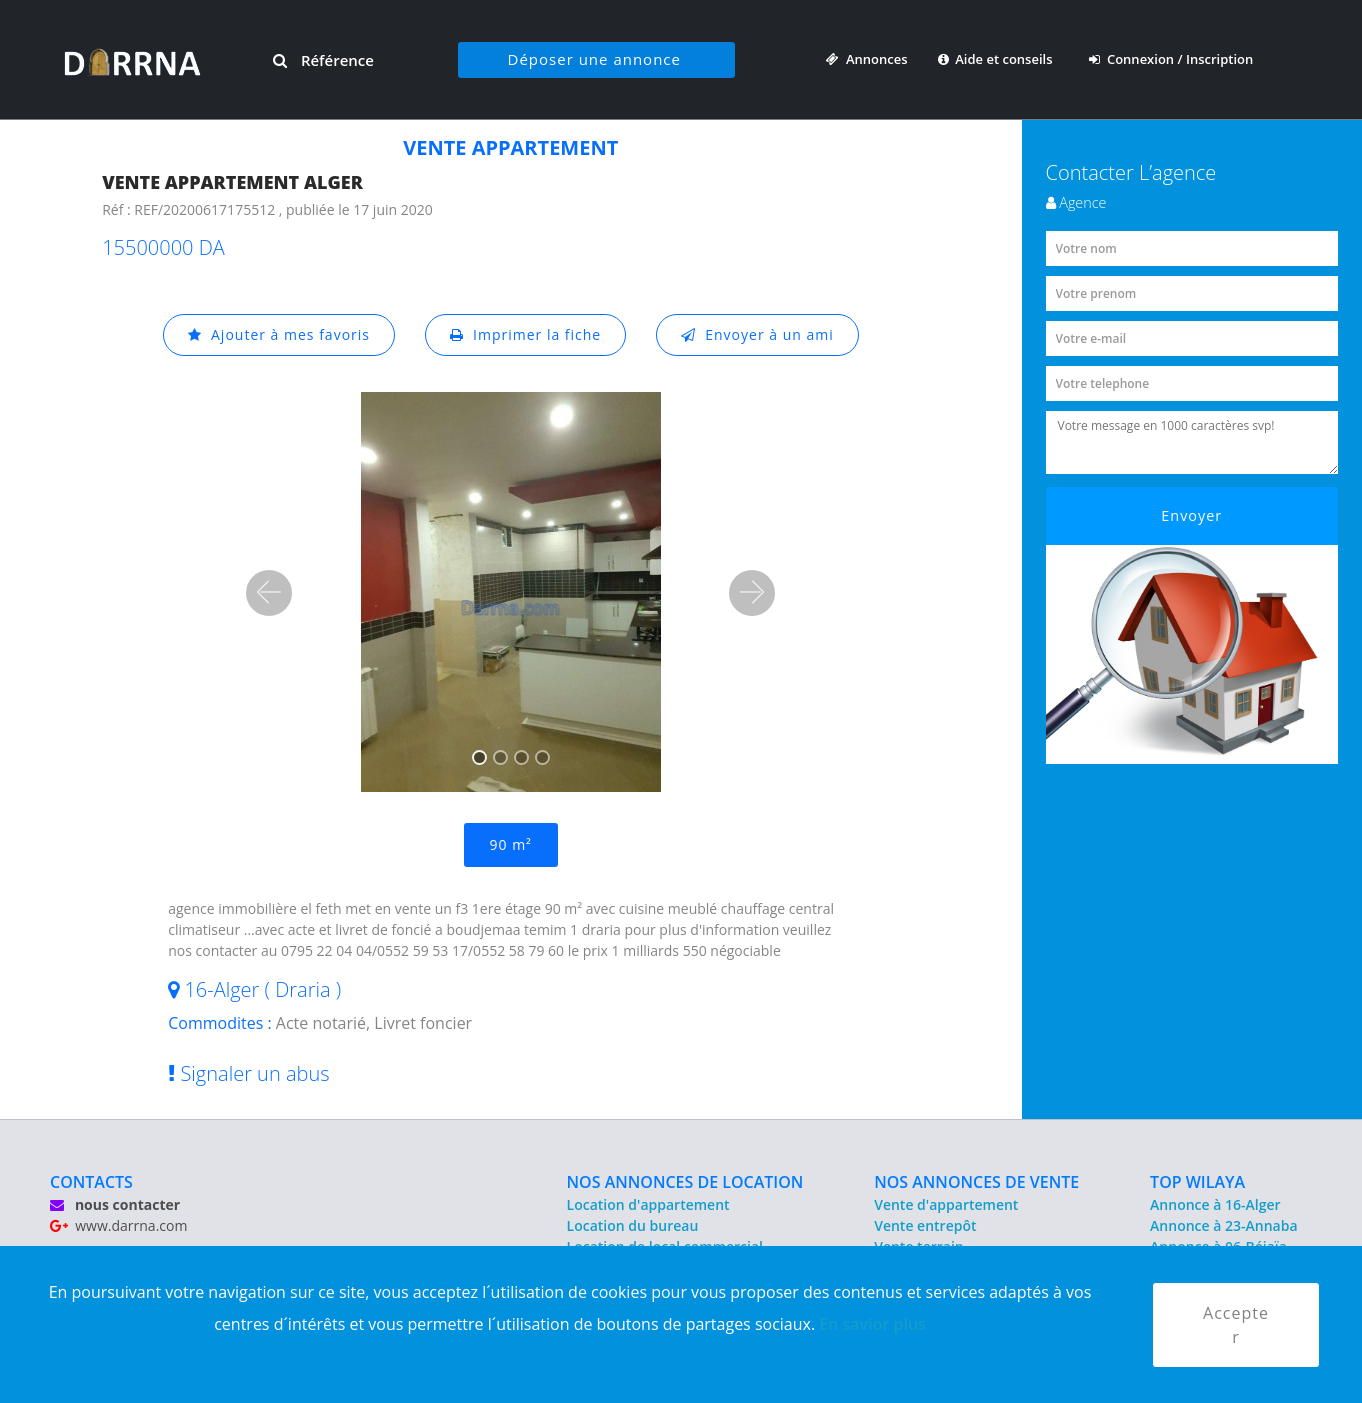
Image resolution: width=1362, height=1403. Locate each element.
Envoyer (1191, 515)
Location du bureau (633, 1225)
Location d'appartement (648, 1204)
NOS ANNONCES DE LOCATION (685, 1182)
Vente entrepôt (925, 1225)
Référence (323, 60)
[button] (269, 593)
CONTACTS (91, 1182)
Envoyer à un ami (757, 334)
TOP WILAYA (1197, 1182)
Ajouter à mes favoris (279, 334)
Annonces (866, 59)
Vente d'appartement (946, 1204)
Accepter (1236, 1325)
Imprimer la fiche (526, 334)
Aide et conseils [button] (997, 59)
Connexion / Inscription (1171, 59)
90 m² (511, 844)
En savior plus (872, 1324)
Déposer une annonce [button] (594, 59)
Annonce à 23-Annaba (1223, 1225)
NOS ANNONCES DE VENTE (976, 1182)
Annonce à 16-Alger (1215, 1204)
